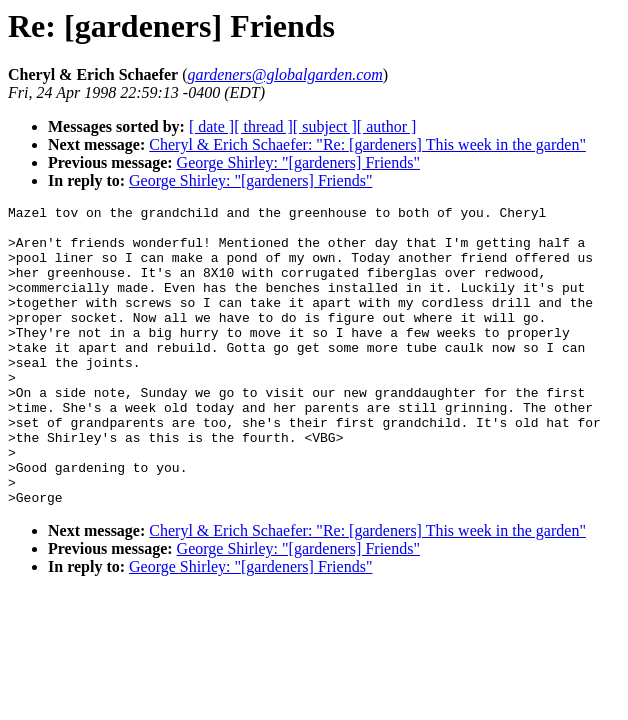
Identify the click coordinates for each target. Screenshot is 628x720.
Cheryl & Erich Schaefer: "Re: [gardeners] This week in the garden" (367, 144)
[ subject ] (325, 126)
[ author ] (387, 126)
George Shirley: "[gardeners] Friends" (298, 162)
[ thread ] (263, 126)
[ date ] (211, 126)
